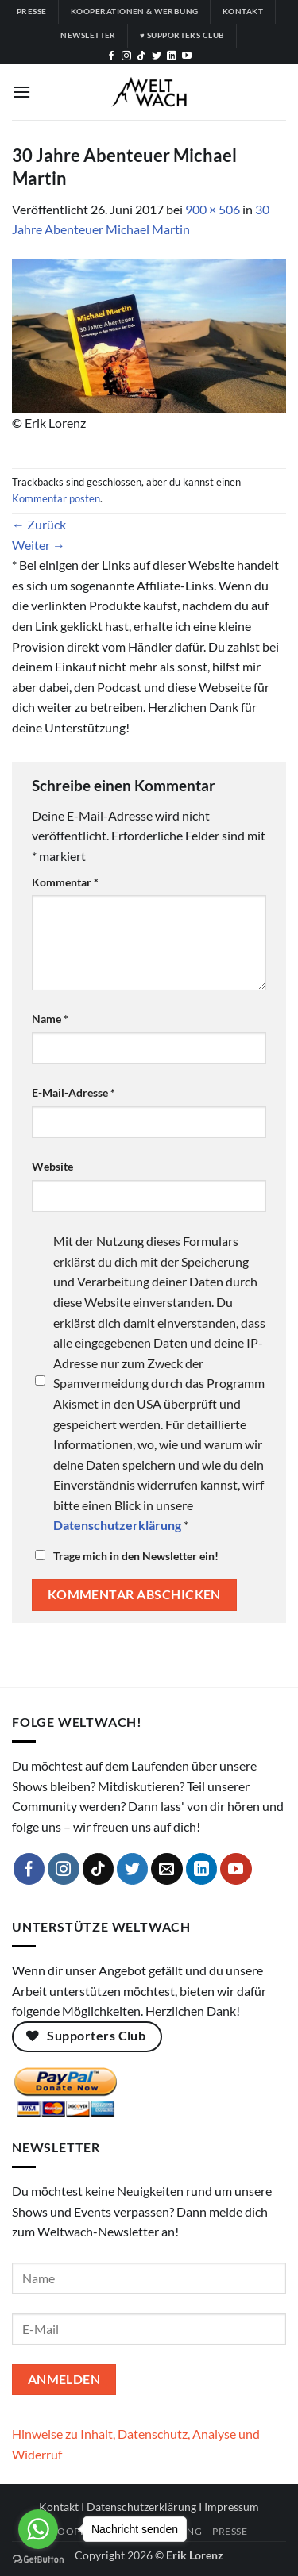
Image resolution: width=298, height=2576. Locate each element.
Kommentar (65, 882)
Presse (230, 2531)
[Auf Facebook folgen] (111, 56)
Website (52, 1166)
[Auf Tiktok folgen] (141, 56)
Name (50, 1018)
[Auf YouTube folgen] (187, 56)
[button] (21, 91)
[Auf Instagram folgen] (126, 56)
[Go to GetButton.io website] (38, 2560)
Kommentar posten (56, 498)
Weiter (38, 544)
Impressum (231, 2506)
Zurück (39, 524)
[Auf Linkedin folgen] (171, 56)
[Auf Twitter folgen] (156, 56)
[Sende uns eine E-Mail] (167, 1869)
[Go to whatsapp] (38, 2529)
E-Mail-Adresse (73, 1092)
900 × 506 (212, 209)
